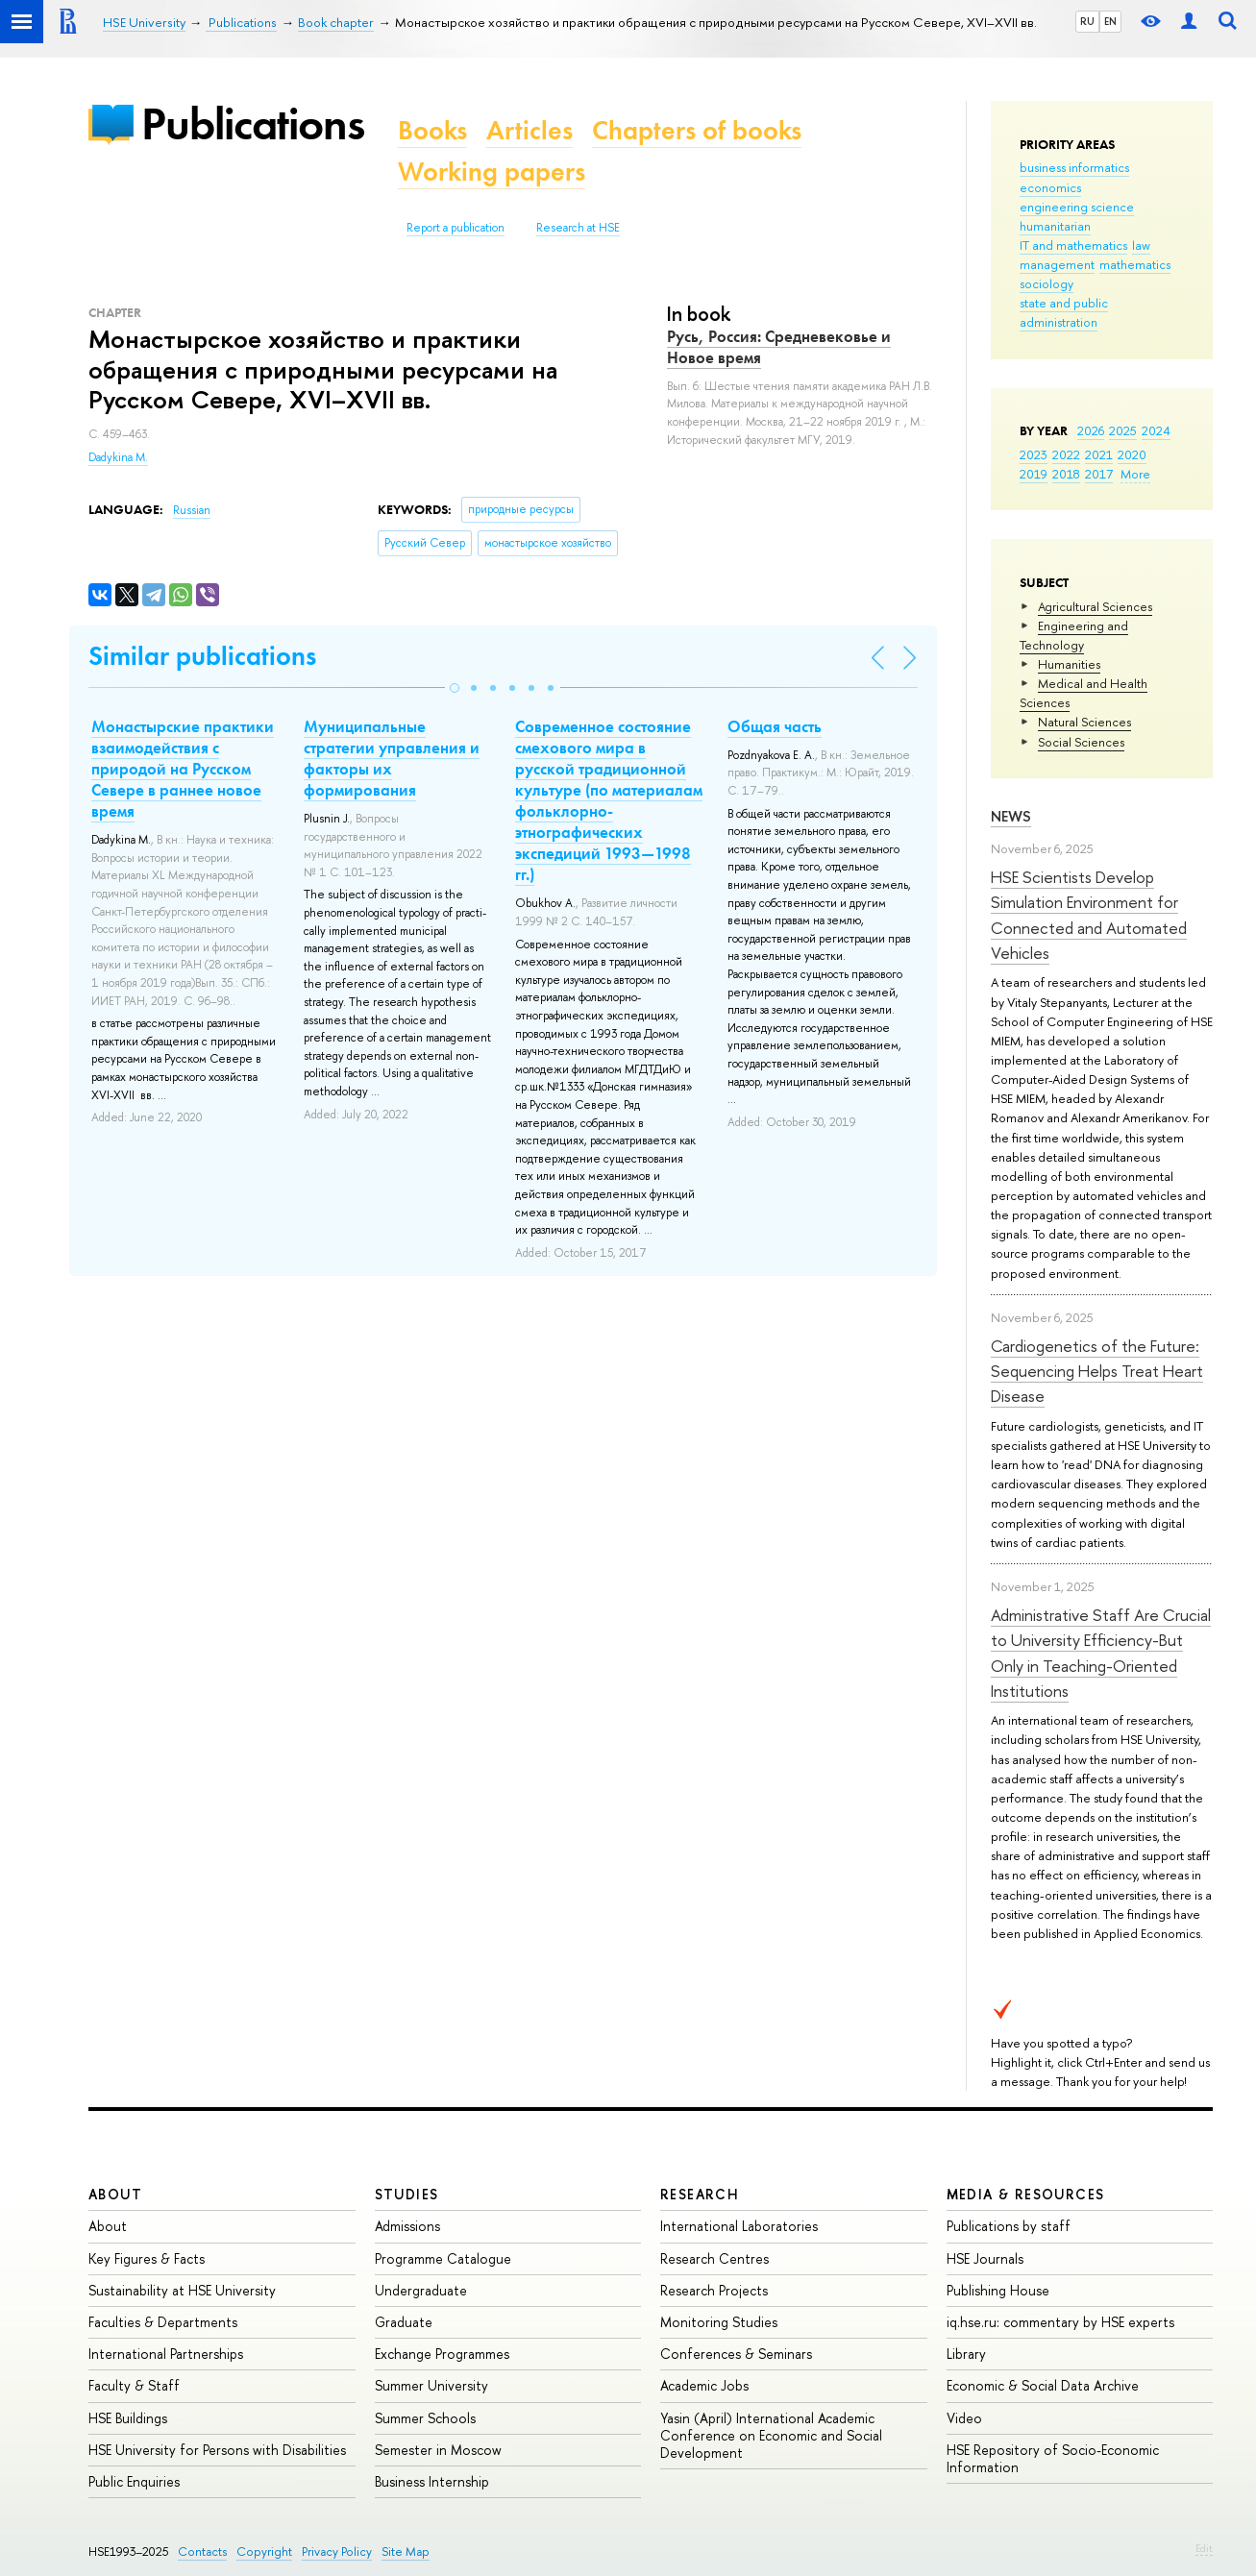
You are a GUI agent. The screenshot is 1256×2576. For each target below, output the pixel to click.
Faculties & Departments (162, 2322)
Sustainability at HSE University (182, 2290)
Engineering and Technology (1074, 635)
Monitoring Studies (718, 2322)
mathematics (1134, 264)
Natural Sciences (1084, 721)
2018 (1066, 473)
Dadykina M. (118, 457)
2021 (1099, 454)
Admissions (407, 2226)
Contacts (202, 2551)
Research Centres (714, 2258)
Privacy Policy (337, 2551)
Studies (407, 2194)
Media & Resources (1026, 2194)
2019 (1033, 473)
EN (1110, 21)
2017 (1099, 473)
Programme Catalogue (443, 2258)
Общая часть (774, 726)
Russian (191, 510)
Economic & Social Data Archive (1043, 2385)
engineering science (1077, 206)
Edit (1204, 2548)
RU (1087, 21)
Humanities (1069, 664)
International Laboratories (739, 2226)
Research (699, 2194)
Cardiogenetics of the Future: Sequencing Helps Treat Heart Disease (1097, 1371)
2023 (1033, 454)
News (1011, 816)
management (1057, 264)
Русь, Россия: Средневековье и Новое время (779, 347)
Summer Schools (425, 2418)
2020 (1132, 454)
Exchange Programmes (442, 2353)
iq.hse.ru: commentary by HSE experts (1060, 2322)
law (1141, 245)
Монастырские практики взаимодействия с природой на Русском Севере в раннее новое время (182, 769)
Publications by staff (1009, 2226)
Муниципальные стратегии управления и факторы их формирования (392, 758)
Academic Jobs (704, 2385)
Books (432, 130)
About (115, 2194)
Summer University (431, 2385)
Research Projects (714, 2290)
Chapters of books (696, 130)
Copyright (264, 2551)
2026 (1090, 430)
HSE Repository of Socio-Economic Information (1053, 2458)
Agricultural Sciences (1095, 606)
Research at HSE (578, 227)
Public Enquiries (134, 2481)
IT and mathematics (1073, 245)
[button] (454, 688)
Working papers (491, 171)
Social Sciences (1081, 741)
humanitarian (1055, 225)
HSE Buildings (127, 2418)
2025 (1123, 430)
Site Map (406, 2551)
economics (1050, 187)
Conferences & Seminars (736, 2353)
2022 (1066, 454)
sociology (1046, 283)
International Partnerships (165, 2353)
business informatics (1074, 167)
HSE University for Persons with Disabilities (217, 2450)
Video (964, 2418)
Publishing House (998, 2290)
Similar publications (202, 656)
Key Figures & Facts (146, 2258)
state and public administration (1064, 312)
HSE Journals (985, 2258)
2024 (1156, 430)
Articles (529, 130)
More (1135, 473)
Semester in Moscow (438, 2450)
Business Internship (432, 2481)
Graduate (403, 2322)
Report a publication (455, 227)
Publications (252, 123)
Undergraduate (421, 2290)
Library (966, 2353)
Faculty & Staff (134, 2385)
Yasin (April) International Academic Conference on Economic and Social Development (771, 2435)
